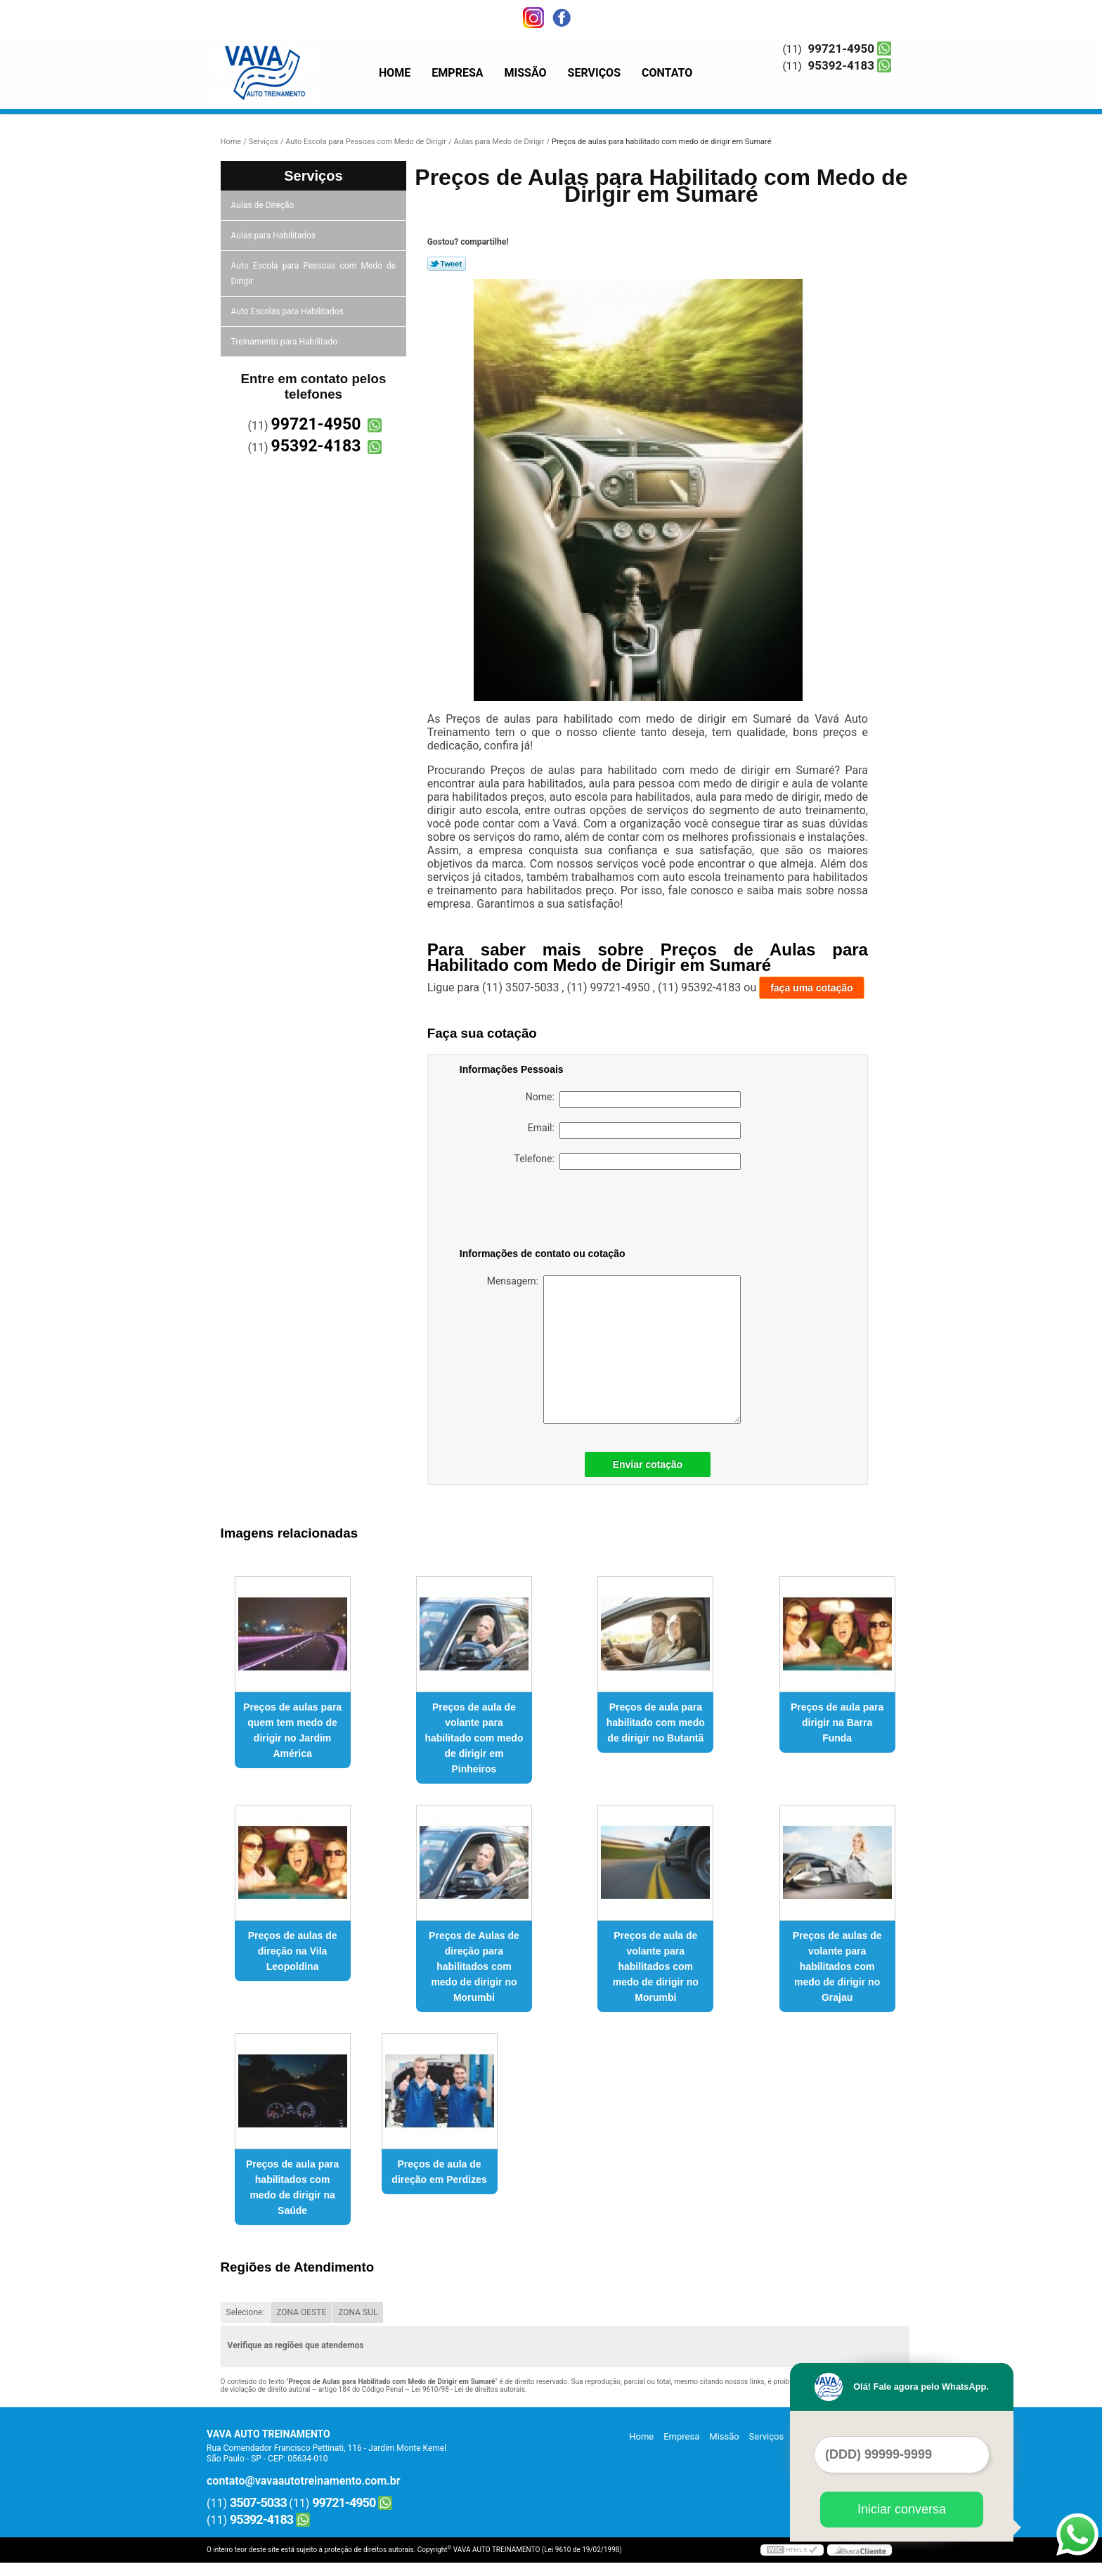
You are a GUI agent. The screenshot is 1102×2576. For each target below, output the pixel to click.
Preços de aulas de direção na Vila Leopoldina (292, 1951)
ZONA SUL (357, 2312)
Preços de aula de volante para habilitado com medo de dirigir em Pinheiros (473, 1738)
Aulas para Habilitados (274, 235)
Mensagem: (614, 1349)
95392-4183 (841, 65)
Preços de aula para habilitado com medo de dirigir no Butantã (656, 1722)
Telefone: (627, 1161)
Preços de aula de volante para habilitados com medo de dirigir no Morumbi (656, 1966)
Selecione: (245, 2312)
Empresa (457, 72)
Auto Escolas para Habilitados (288, 311)
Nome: (633, 1099)
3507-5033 (258, 2502)
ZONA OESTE (301, 2312)
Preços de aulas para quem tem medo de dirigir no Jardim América (292, 1730)
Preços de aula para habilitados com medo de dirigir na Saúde (292, 2187)
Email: (634, 1130)
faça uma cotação (811, 987)
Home (394, 72)
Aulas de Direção (264, 205)
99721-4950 (841, 48)
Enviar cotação (648, 1464)
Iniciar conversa (901, 2509)
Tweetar (446, 264)
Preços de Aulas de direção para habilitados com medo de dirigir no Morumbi (474, 1966)
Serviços (594, 72)
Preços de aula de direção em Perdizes (438, 2171)
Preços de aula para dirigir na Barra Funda (837, 1722)
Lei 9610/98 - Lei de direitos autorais (468, 2389)
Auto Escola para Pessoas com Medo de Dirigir (313, 273)
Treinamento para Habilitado (285, 342)
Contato (667, 72)
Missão (526, 72)
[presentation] (549, 1211)
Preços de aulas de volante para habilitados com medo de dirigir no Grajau (837, 1966)
